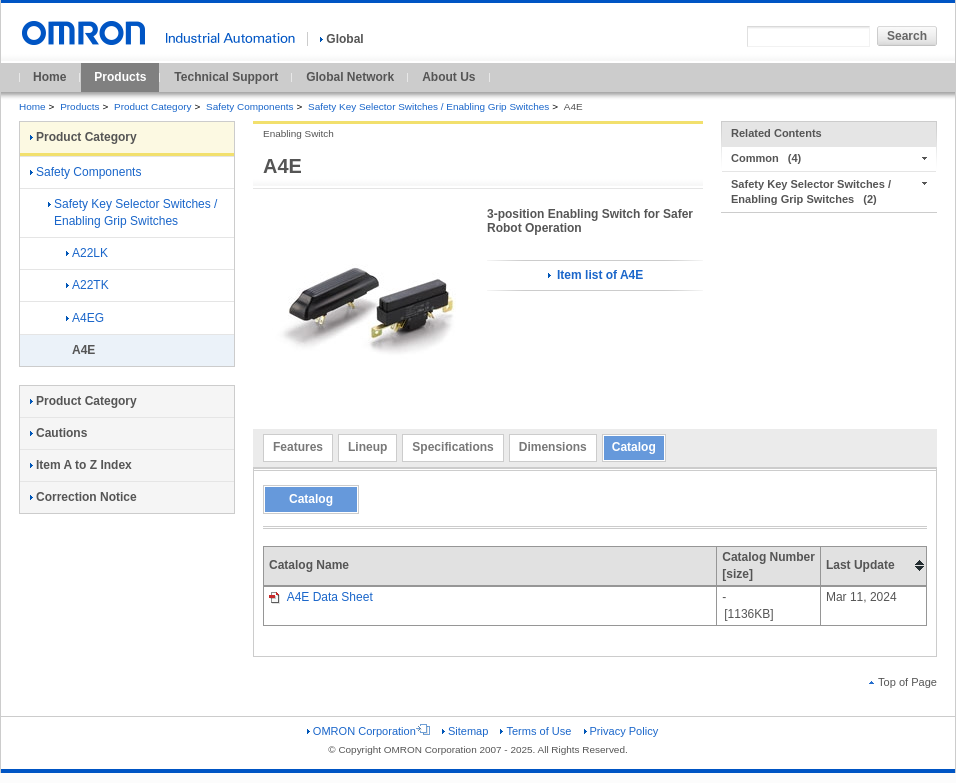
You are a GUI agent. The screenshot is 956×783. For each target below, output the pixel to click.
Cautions (58, 433)
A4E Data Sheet (321, 597)
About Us (448, 77)
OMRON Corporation (368, 731)
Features (298, 447)
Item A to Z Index (81, 465)
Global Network (350, 77)
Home (49, 77)
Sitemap (465, 731)
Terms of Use (535, 731)
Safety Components (249, 106)
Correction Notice (83, 497)
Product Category (152, 106)
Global (341, 39)
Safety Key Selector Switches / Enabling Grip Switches (428, 106)
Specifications (452, 447)
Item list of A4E (596, 275)
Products (120, 77)
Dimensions (553, 447)
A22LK (87, 253)
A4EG (85, 318)
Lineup (367, 447)
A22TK (87, 285)
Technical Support (226, 77)
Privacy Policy (621, 731)
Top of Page (903, 682)
